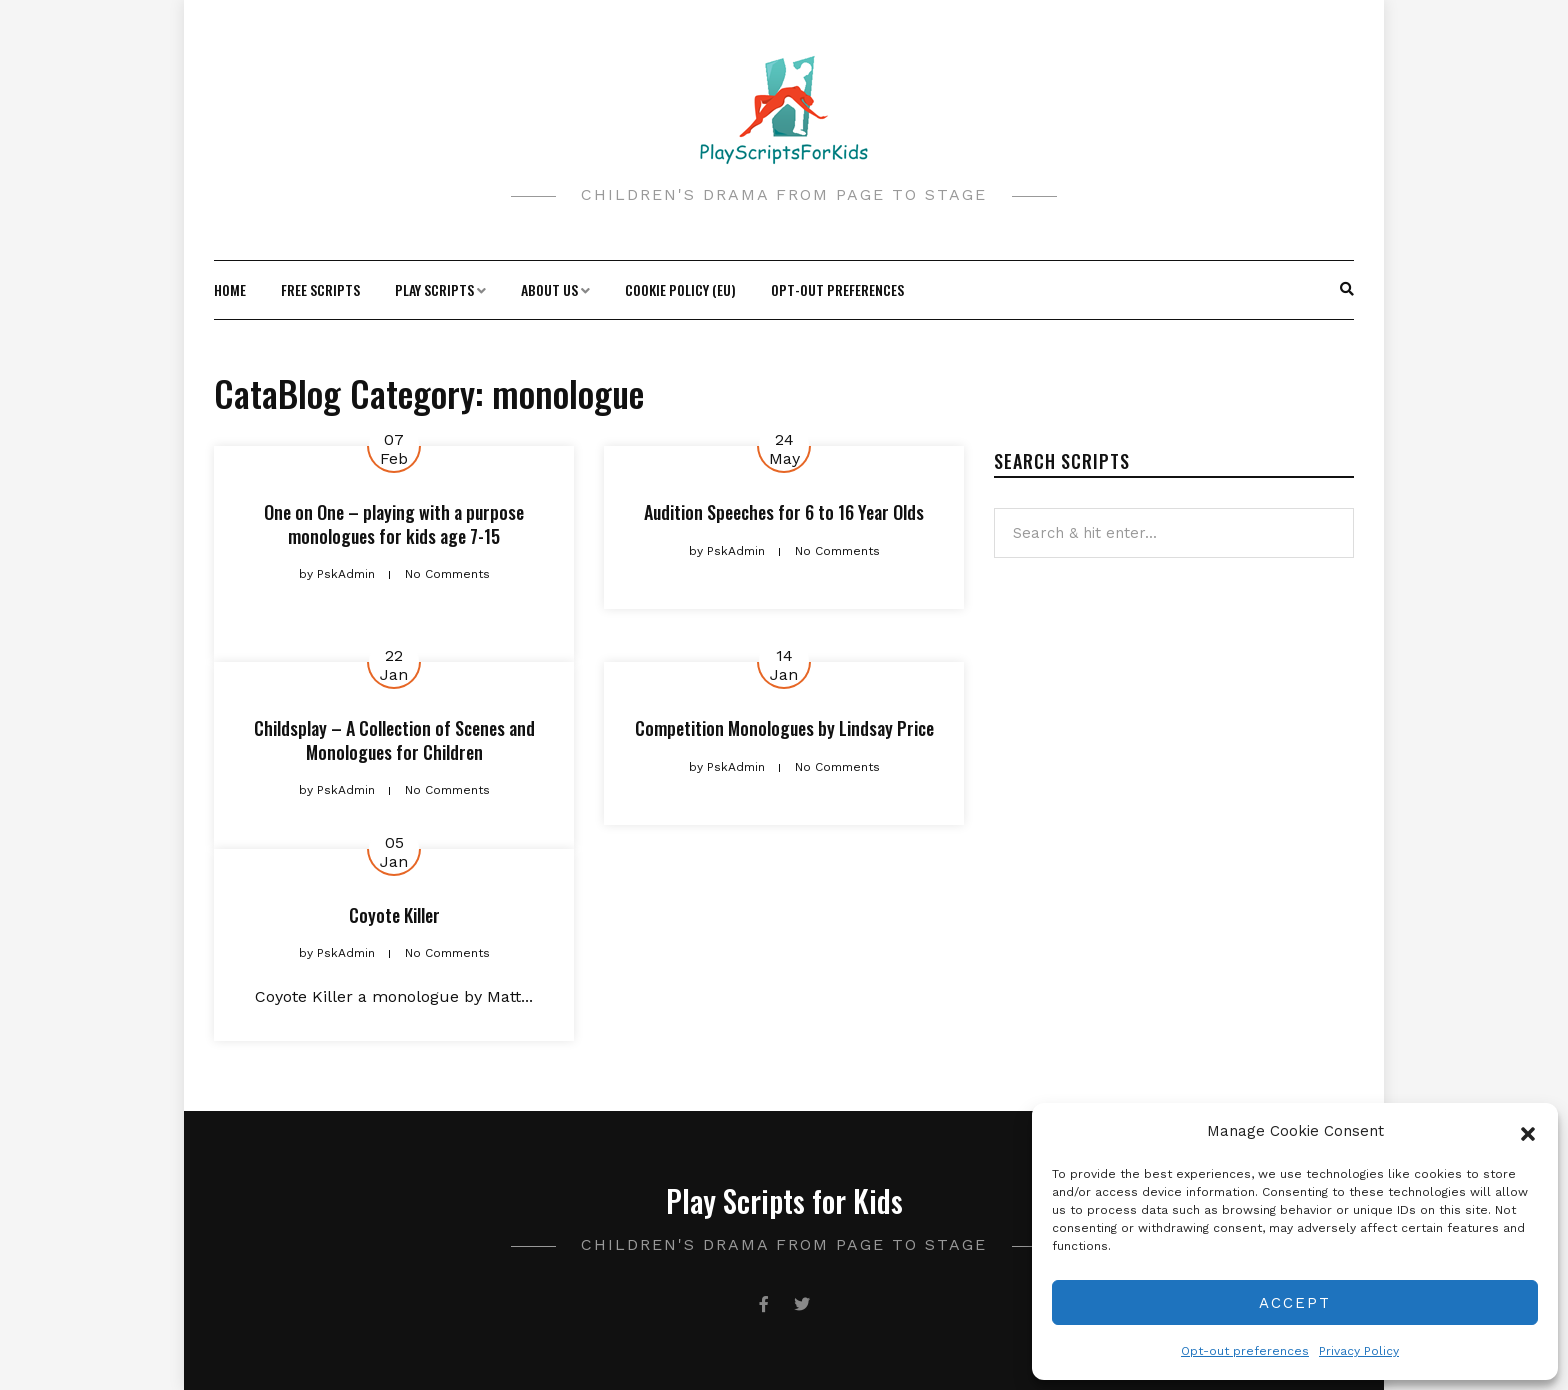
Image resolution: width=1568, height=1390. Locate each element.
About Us (549, 289)
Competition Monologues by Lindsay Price (784, 728)
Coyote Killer (394, 915)
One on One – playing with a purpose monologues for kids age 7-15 (394, 523)
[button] (1528, 1132)
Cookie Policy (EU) (680, 289)
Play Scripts (434, 289)
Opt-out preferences (1245, 1351)
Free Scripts (320, 289)
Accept (1295, 1303)
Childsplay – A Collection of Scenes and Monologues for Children (394, 739)
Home (230, 289)
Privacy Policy (1359, 1351)
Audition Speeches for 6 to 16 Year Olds (784, 512)
